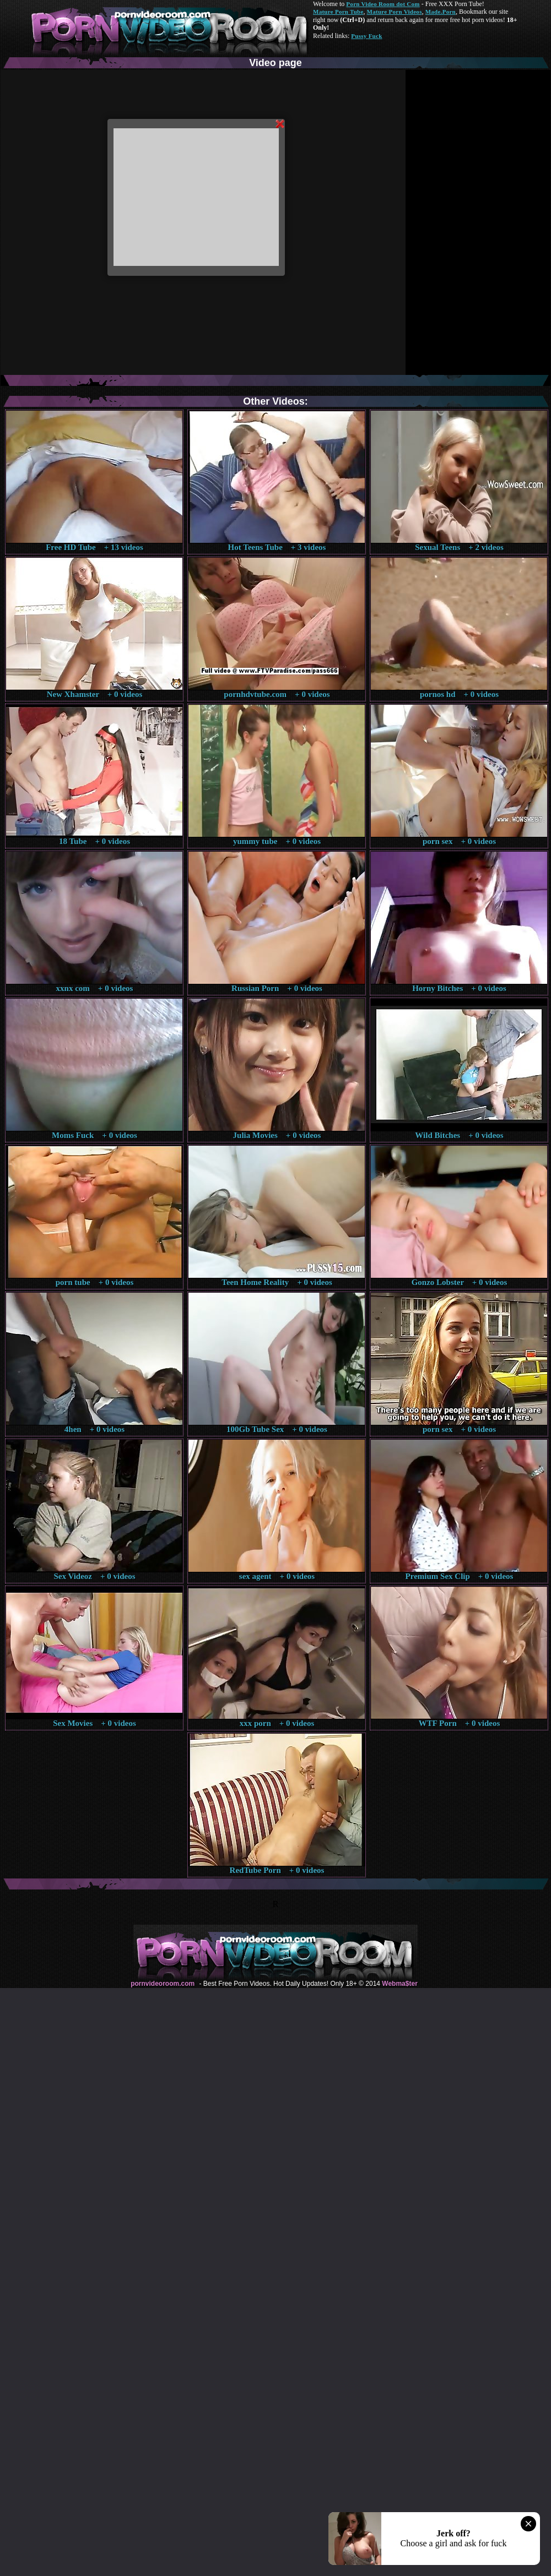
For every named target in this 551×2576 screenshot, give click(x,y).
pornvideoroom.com (163, 1983)
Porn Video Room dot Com (382, 4)
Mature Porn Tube (338, 11)
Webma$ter (399, 1983)
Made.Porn (440, 11)
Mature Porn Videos (394, 11)
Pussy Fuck (366, 35)
